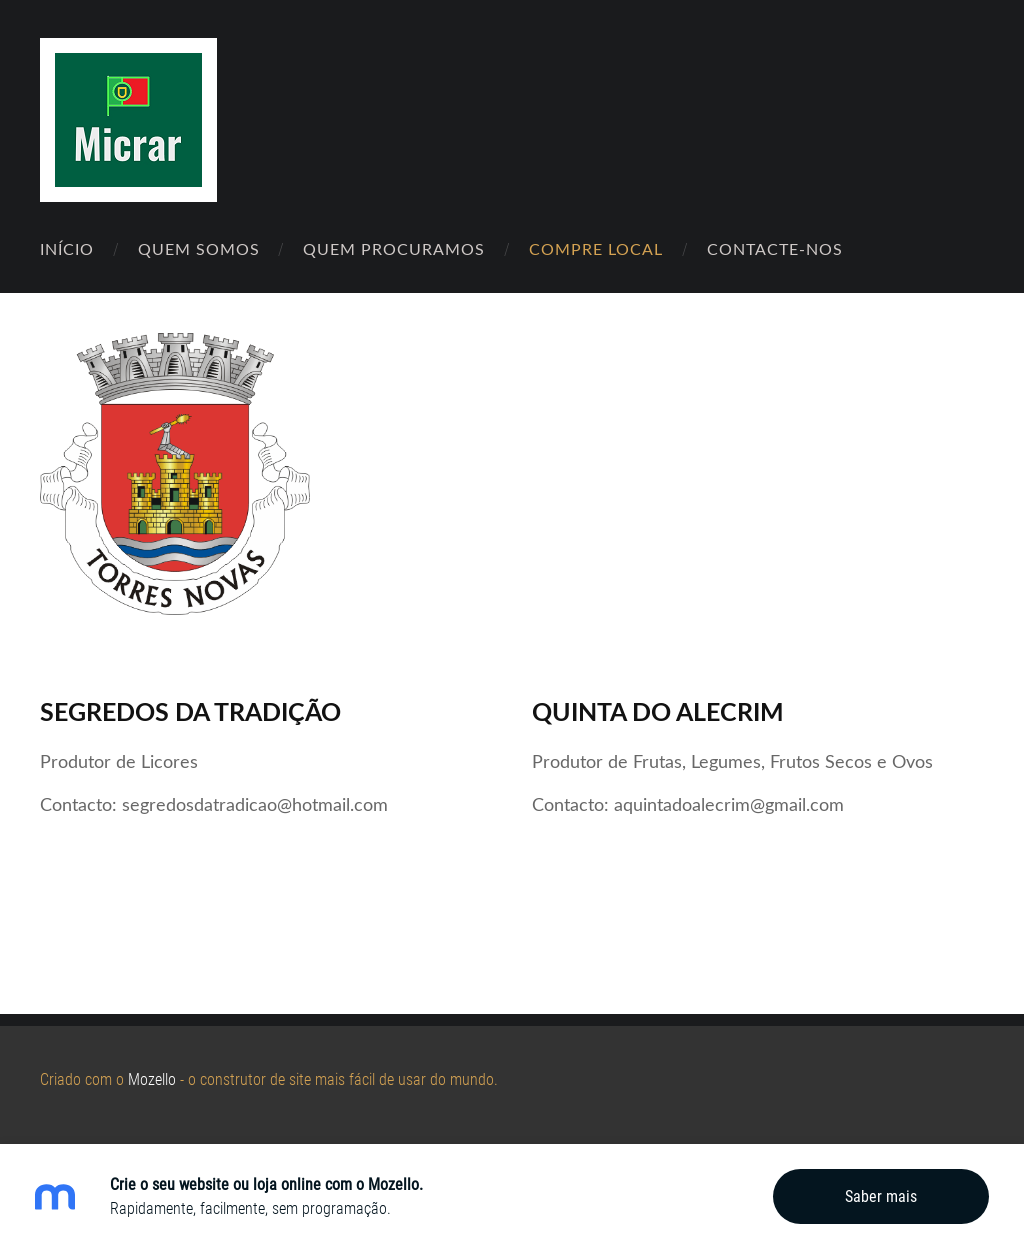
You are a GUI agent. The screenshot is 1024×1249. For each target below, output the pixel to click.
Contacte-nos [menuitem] (775, 249)
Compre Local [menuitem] (596, 249)
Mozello (152, 1079)
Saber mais (881, 1196)
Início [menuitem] (67, 249)
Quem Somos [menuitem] (199, 249)
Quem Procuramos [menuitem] (394, 249)
